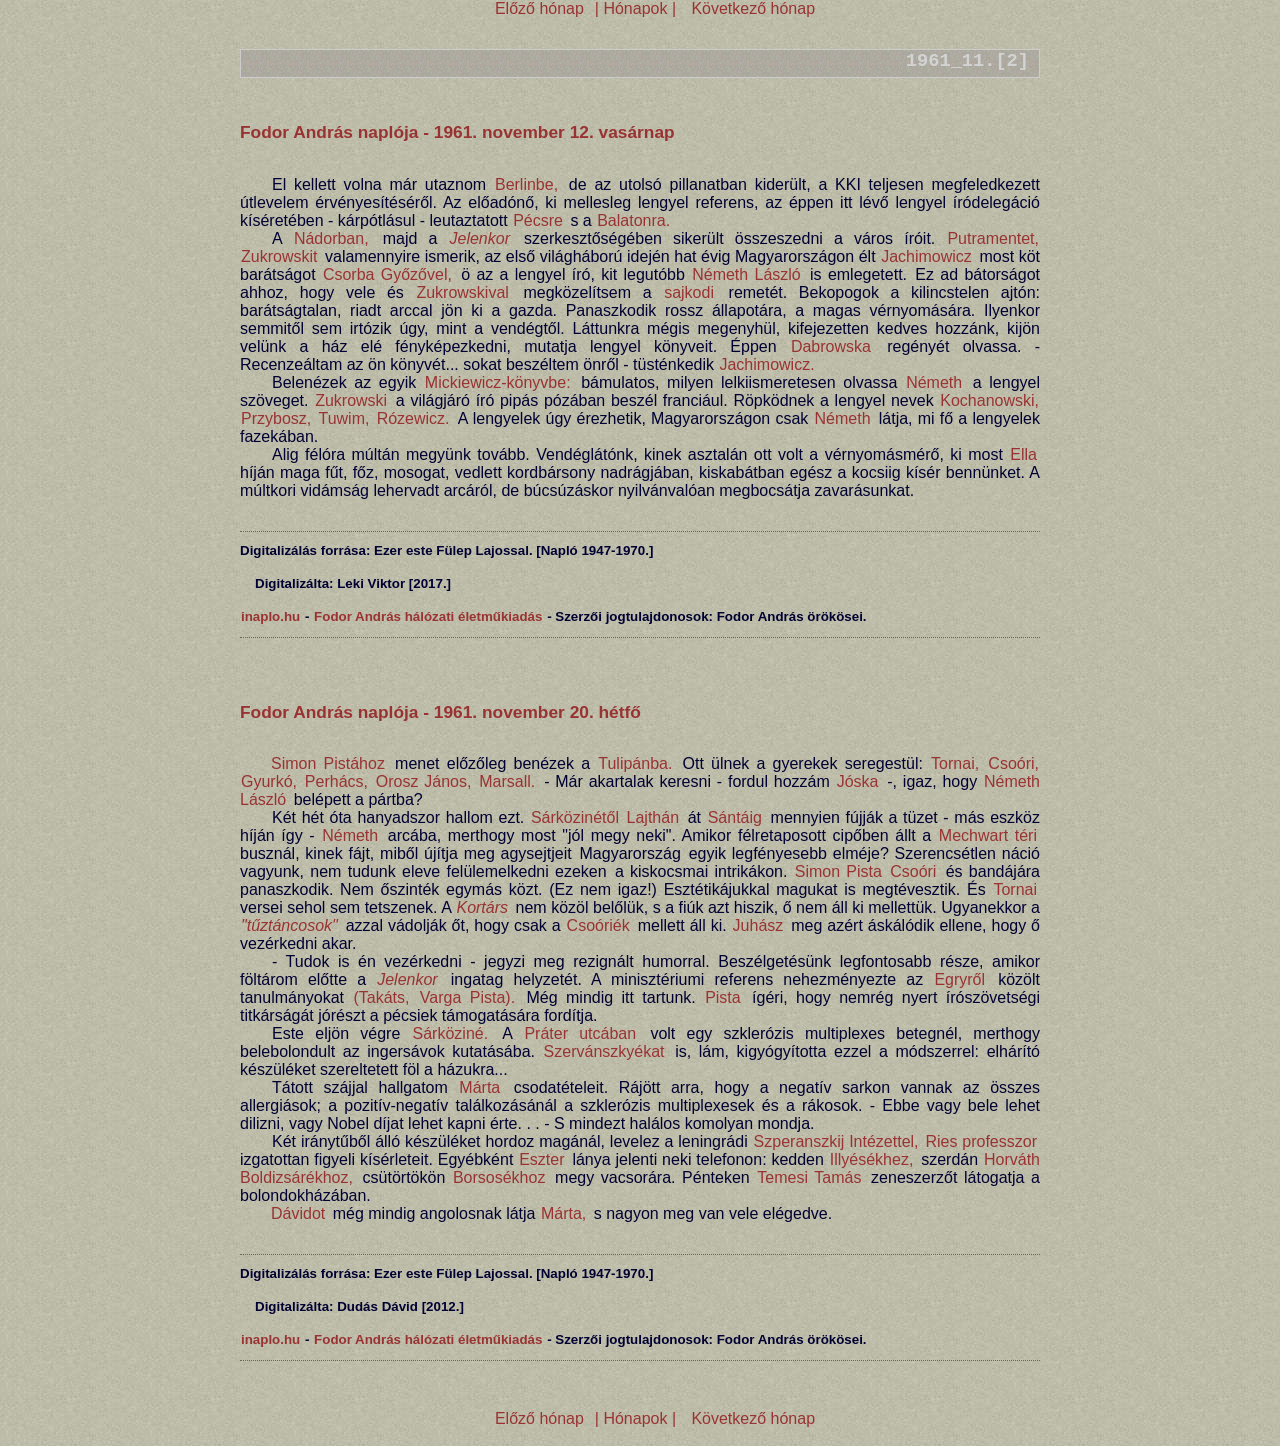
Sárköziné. (451, 1033)
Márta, (563, 1213)
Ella (1023, 454)
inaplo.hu (270, 616)
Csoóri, (1013, 763)
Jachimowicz (926, 256)
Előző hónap (539, 8)
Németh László (746, 274)
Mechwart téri (988, 835)
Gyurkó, (269, 781)
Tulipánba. (635, 763)
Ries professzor (981, 1141)
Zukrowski (351, 400)
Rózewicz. (413, 418)
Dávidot (298, 1213)
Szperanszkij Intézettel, (836, 1141)
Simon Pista (838, 871)
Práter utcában (580, 1033)
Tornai (1015, 889)
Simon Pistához (328, 763)
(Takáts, (381, 997)
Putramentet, (993, 238)
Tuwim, (343, 418)
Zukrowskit (279, 256)
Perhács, (336, 781)
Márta (479, 1087)
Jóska (858, 781)
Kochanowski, (989, 400)
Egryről (959, 979)
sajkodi (689, 292)
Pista (723, 997)
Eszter (541, 1159)
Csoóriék (598, 925)
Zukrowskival (462, 292)
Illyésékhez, (872, 1159)
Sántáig (735, 817)
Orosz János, (424, 781)
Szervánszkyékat (604, 1051)
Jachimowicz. (766, 364)
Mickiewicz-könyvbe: (498, 382)
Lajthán (653, 817)
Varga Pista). (467, 997)
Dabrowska (831, 346)
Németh (934, 382)
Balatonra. (633, 220)
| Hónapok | (635, 8)
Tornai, (955, 763)
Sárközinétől (575, 817)
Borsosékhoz (499, 1177)
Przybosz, (276, 418)
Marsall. (507, 781)
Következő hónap (751, 8)
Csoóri (913, 871)
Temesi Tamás (809, 1177)
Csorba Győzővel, (387, 274)
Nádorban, (331, 238)
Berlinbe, (526, 184)
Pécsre (538, 220)
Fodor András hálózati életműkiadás (428, 616)
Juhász (758, 925)
